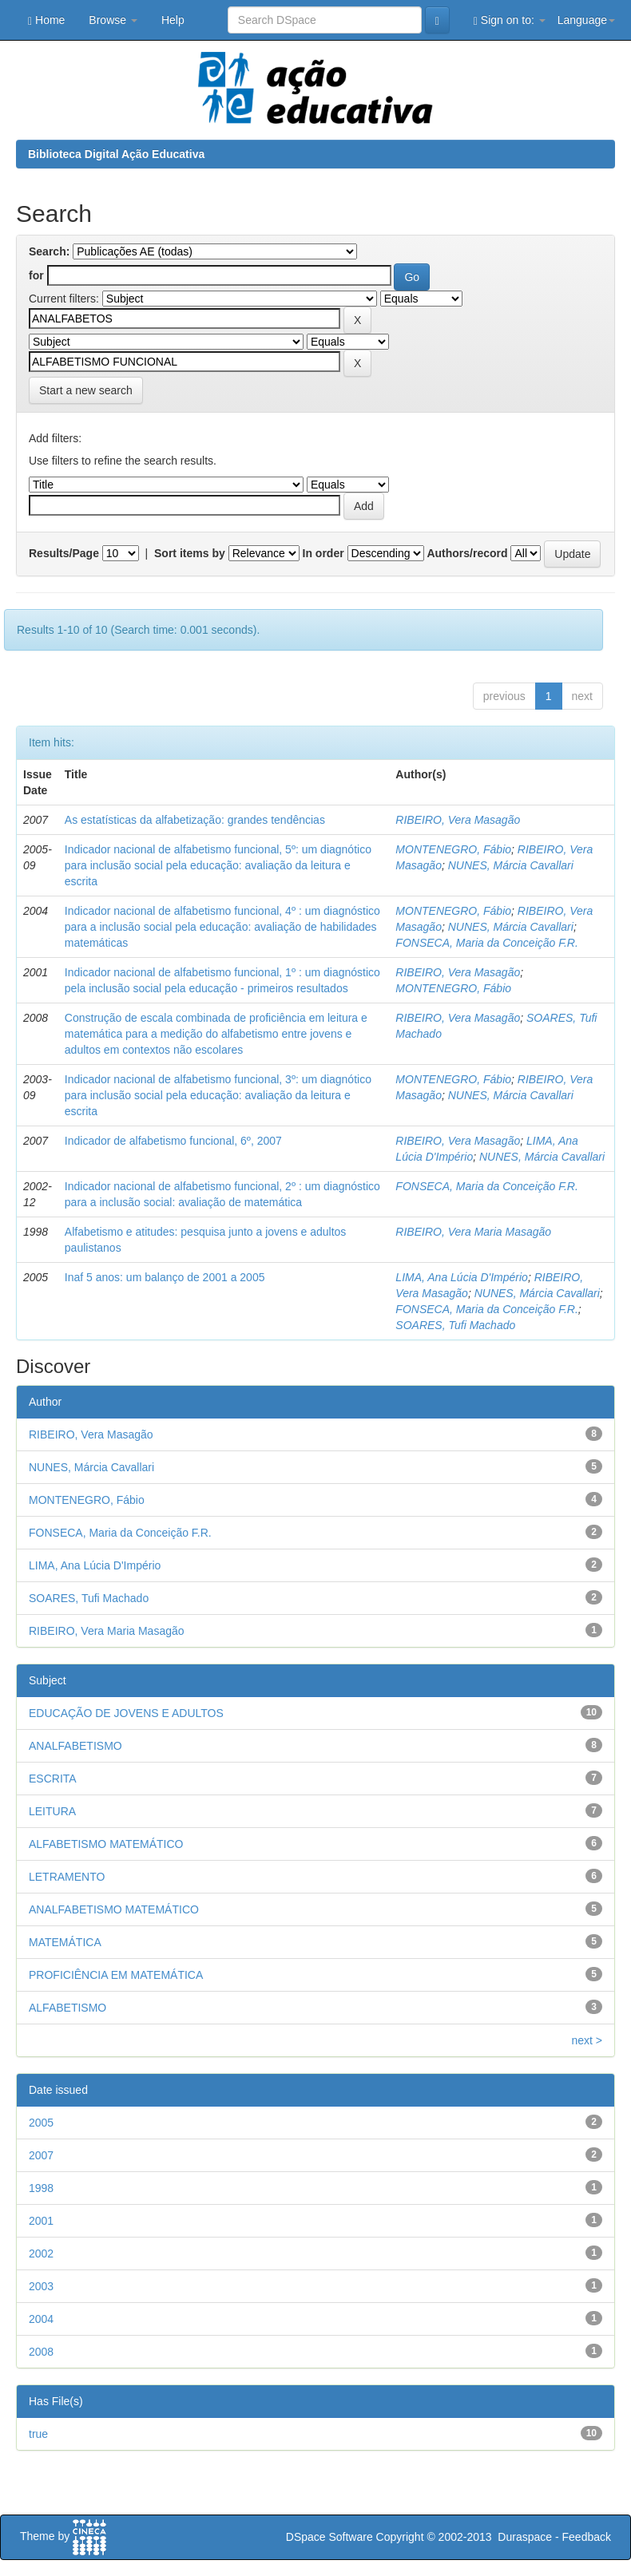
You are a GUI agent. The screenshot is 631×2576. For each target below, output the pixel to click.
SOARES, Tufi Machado (455, 1325)
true (38, 2434)
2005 (41, 2122)
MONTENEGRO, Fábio (453, 849)
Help (173, 20)
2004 (41, 2319)
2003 (41, 2286)
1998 (41, 2188)
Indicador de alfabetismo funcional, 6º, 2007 (173, 1140)
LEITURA (52, 1811)
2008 (41, 2351)
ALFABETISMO (67, 2007)
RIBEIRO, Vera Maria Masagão (473, 1231)
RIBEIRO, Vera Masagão (457, 819)
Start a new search (86, 390)
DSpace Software (329, 2536)
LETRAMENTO (67, 1876)
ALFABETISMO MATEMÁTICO (106, 1844)
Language (586, 20)
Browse (113, 20)
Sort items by (189, 553)
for (36, 275)
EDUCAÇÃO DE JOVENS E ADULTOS (126, 1713)
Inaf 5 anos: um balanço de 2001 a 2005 (165, 1277)
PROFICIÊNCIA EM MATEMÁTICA (116, 1975)
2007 (41, 2155)
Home (46, 20)
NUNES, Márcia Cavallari (510, 865)
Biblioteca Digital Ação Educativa (116, 154)
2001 (41, 2220)
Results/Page (64, 553)
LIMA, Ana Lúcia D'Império (461, 1277)
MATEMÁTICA (65, 1942)
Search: (49, 251)
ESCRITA (53, 1778)
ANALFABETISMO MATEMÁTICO (114, 1909)
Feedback (586, 2536)
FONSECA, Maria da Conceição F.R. (486, 942)
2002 (41, 2253)
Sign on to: (510, 20)
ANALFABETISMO (75, 1745)
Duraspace (525, 2536)
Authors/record (467, 553)
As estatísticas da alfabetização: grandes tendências (195, 819)
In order (323, 553)
